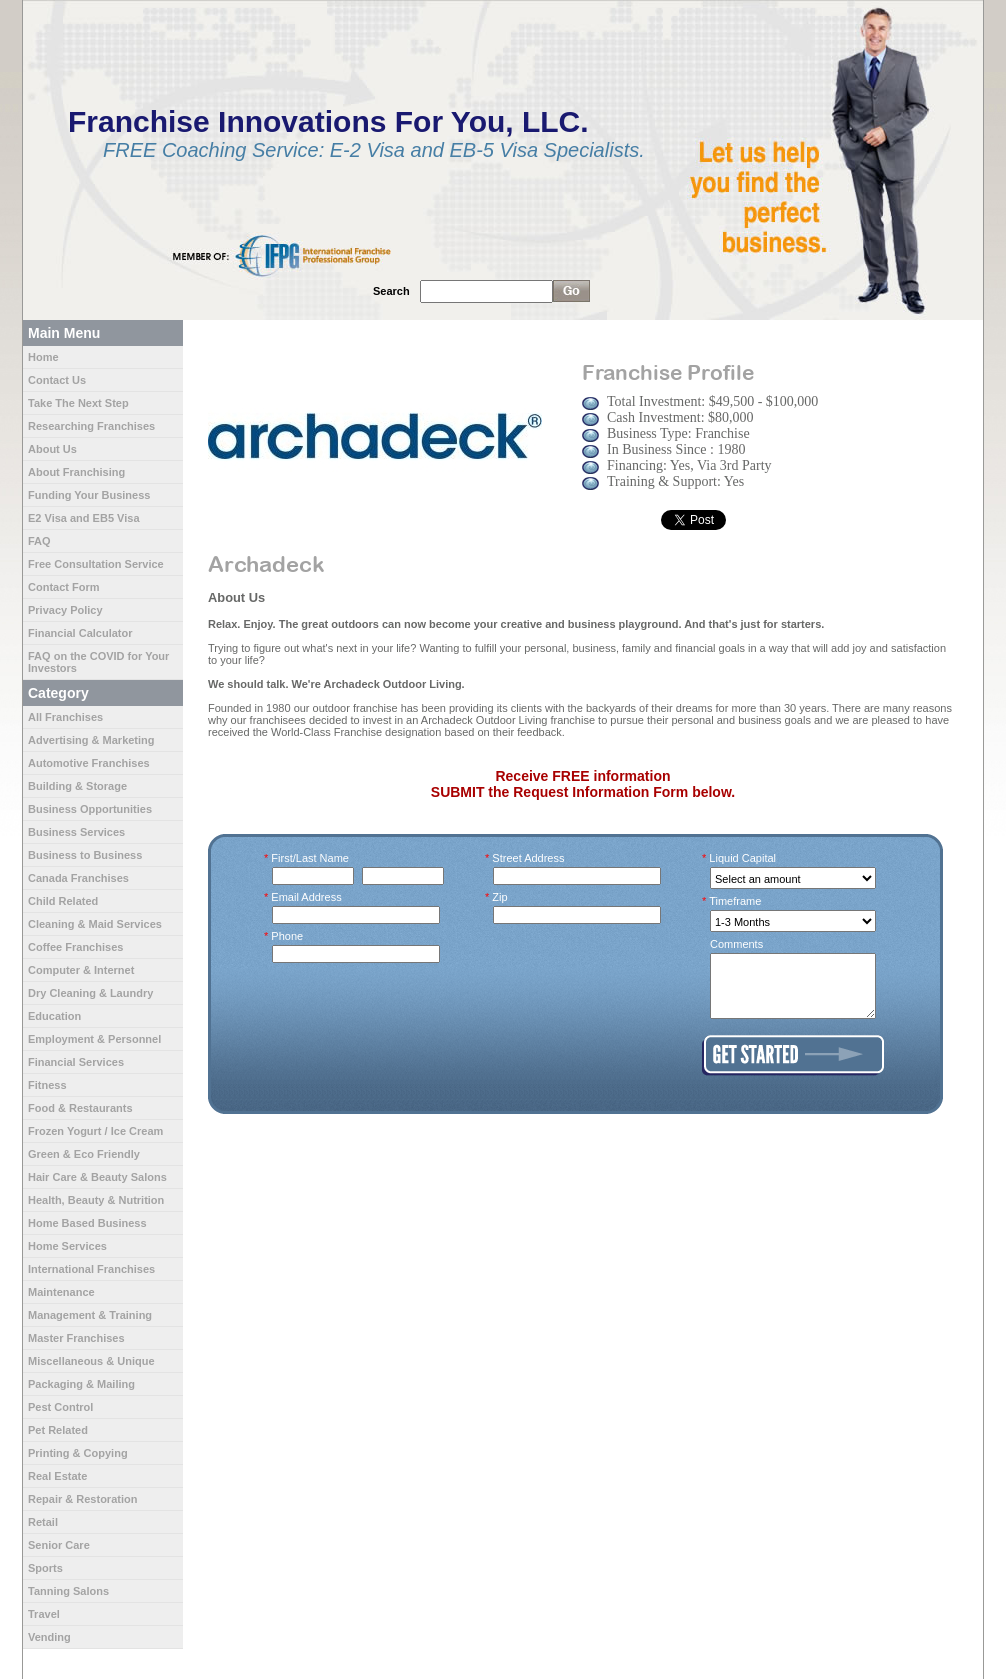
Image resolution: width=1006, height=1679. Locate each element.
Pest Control (60, 1407)
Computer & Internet (81, 970)
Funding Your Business (89, 495)
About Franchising (76, 472)
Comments (736, 944)
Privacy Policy (65, 610)
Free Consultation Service (96, 564)
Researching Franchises (91, 426)
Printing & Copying (78, 1453)
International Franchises (91, 1269)
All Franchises (65, 717)
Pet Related (58, 1430)
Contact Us (57, 380)
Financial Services (76, 1062)
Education (54, 1016)
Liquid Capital (743, 858)
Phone (287, 936)
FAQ (39, 541)
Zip (500, 897)
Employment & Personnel (94, 1039)
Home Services (67, 1246)
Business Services (76, 832)
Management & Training (90, 1315)
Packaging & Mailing (81, 1384)
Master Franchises (76, 1338)
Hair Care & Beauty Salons (97, 1177)
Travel (44, 1614)
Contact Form (64, 587)
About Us (52, 449)
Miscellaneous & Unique (91, 1361)
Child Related (63, 901)
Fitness (47, 1085)
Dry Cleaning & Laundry (90, 993)
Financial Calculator (80, 633)
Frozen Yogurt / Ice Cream (95, 1131)
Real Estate (57, 1476)
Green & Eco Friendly (84, 1154)
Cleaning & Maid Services (95, 924)
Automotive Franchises (89, 763)
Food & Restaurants (80, 1108)
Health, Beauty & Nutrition (96, 1200)
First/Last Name (310, 858)
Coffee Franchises (75, 947)
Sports (45, 1568)
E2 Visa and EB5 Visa (84, 518)
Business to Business (85, 855)
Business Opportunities (90, 809)
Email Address (307, 897)
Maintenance (61, 1292)
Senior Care (59, 1545)
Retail (43, 1522)
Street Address (529, 858)
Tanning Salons (68, 1591)
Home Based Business (87, 1223)
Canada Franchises (78, 878)
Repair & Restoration (82, 1499)
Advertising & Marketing (91, 740)
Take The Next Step (78, 403)
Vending (49, 1637)
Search (391, 291)
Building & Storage (77, 786)
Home (43, 357)
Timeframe (735, 901)
